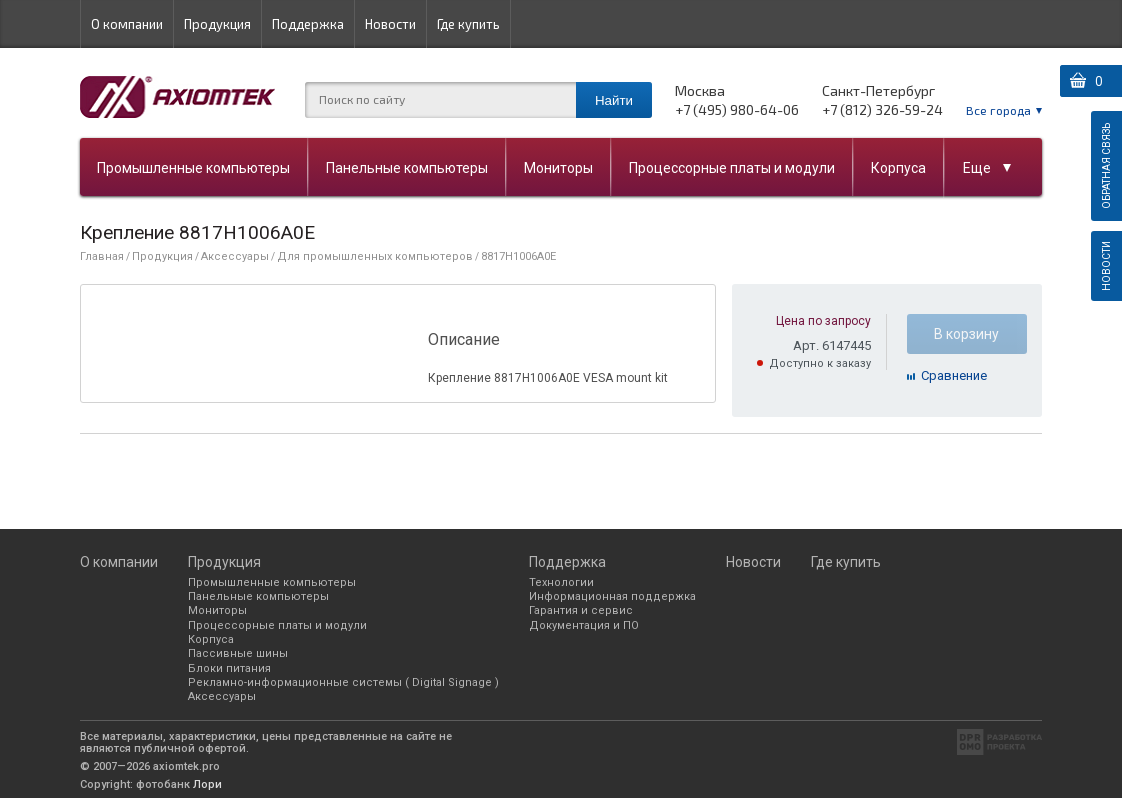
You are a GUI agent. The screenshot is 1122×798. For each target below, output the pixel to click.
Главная (102, 256)
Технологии (561, 582)
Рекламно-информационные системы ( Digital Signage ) (343, 682)
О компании (127, 24)
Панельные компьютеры (407, 168)
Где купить (468, 24)
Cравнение (954, 375)
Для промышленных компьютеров (375, 256)
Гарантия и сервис (581, 610)
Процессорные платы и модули (732, 168)
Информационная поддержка (612, 596)
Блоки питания (229, 668)
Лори (207, 784)
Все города (998, 110)
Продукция (217, 24)
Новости (390, 24)
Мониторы (558, 168)
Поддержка (308, 24)
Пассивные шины (238, 653)
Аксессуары (235, 256)
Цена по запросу (823, 321)
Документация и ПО (584, 625)
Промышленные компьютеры (193, 168)
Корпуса (898, 168)
